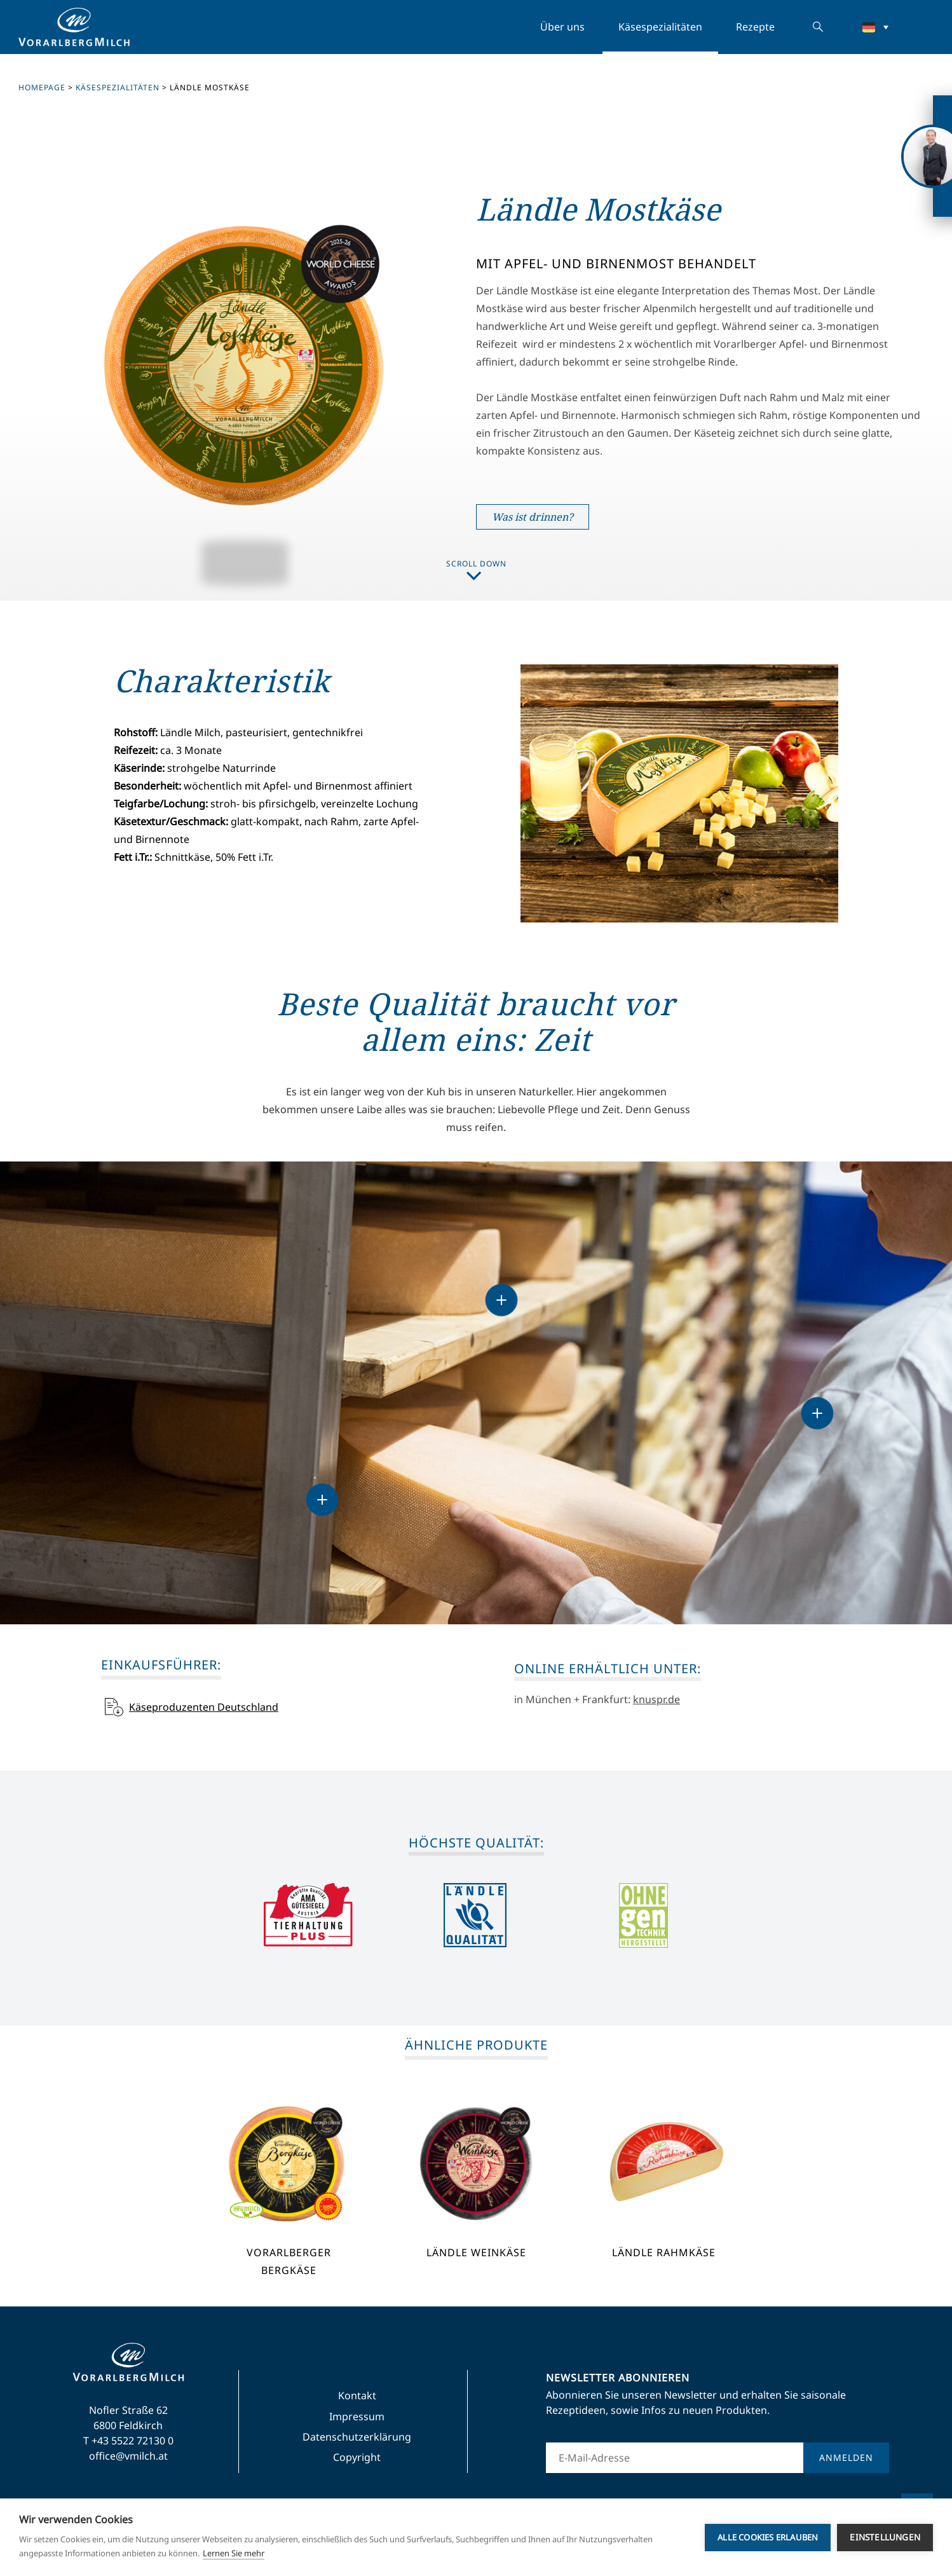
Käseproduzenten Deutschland (203, 1707)
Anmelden (846, 2457)
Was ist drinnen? (532, 517)
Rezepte (755, 27)
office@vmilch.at (128, 2456)
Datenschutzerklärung (357, 2437)
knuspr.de (656, 1699)
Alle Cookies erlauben (767, 2537)
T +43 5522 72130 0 (128, 2441)
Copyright (357, 2457)
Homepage (41, 87)
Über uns (562, 27)
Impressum (356, 2416)
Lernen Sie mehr (233, 2553)
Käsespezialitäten (660, 27)
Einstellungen (885, 2537)
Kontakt (357, 2395)
